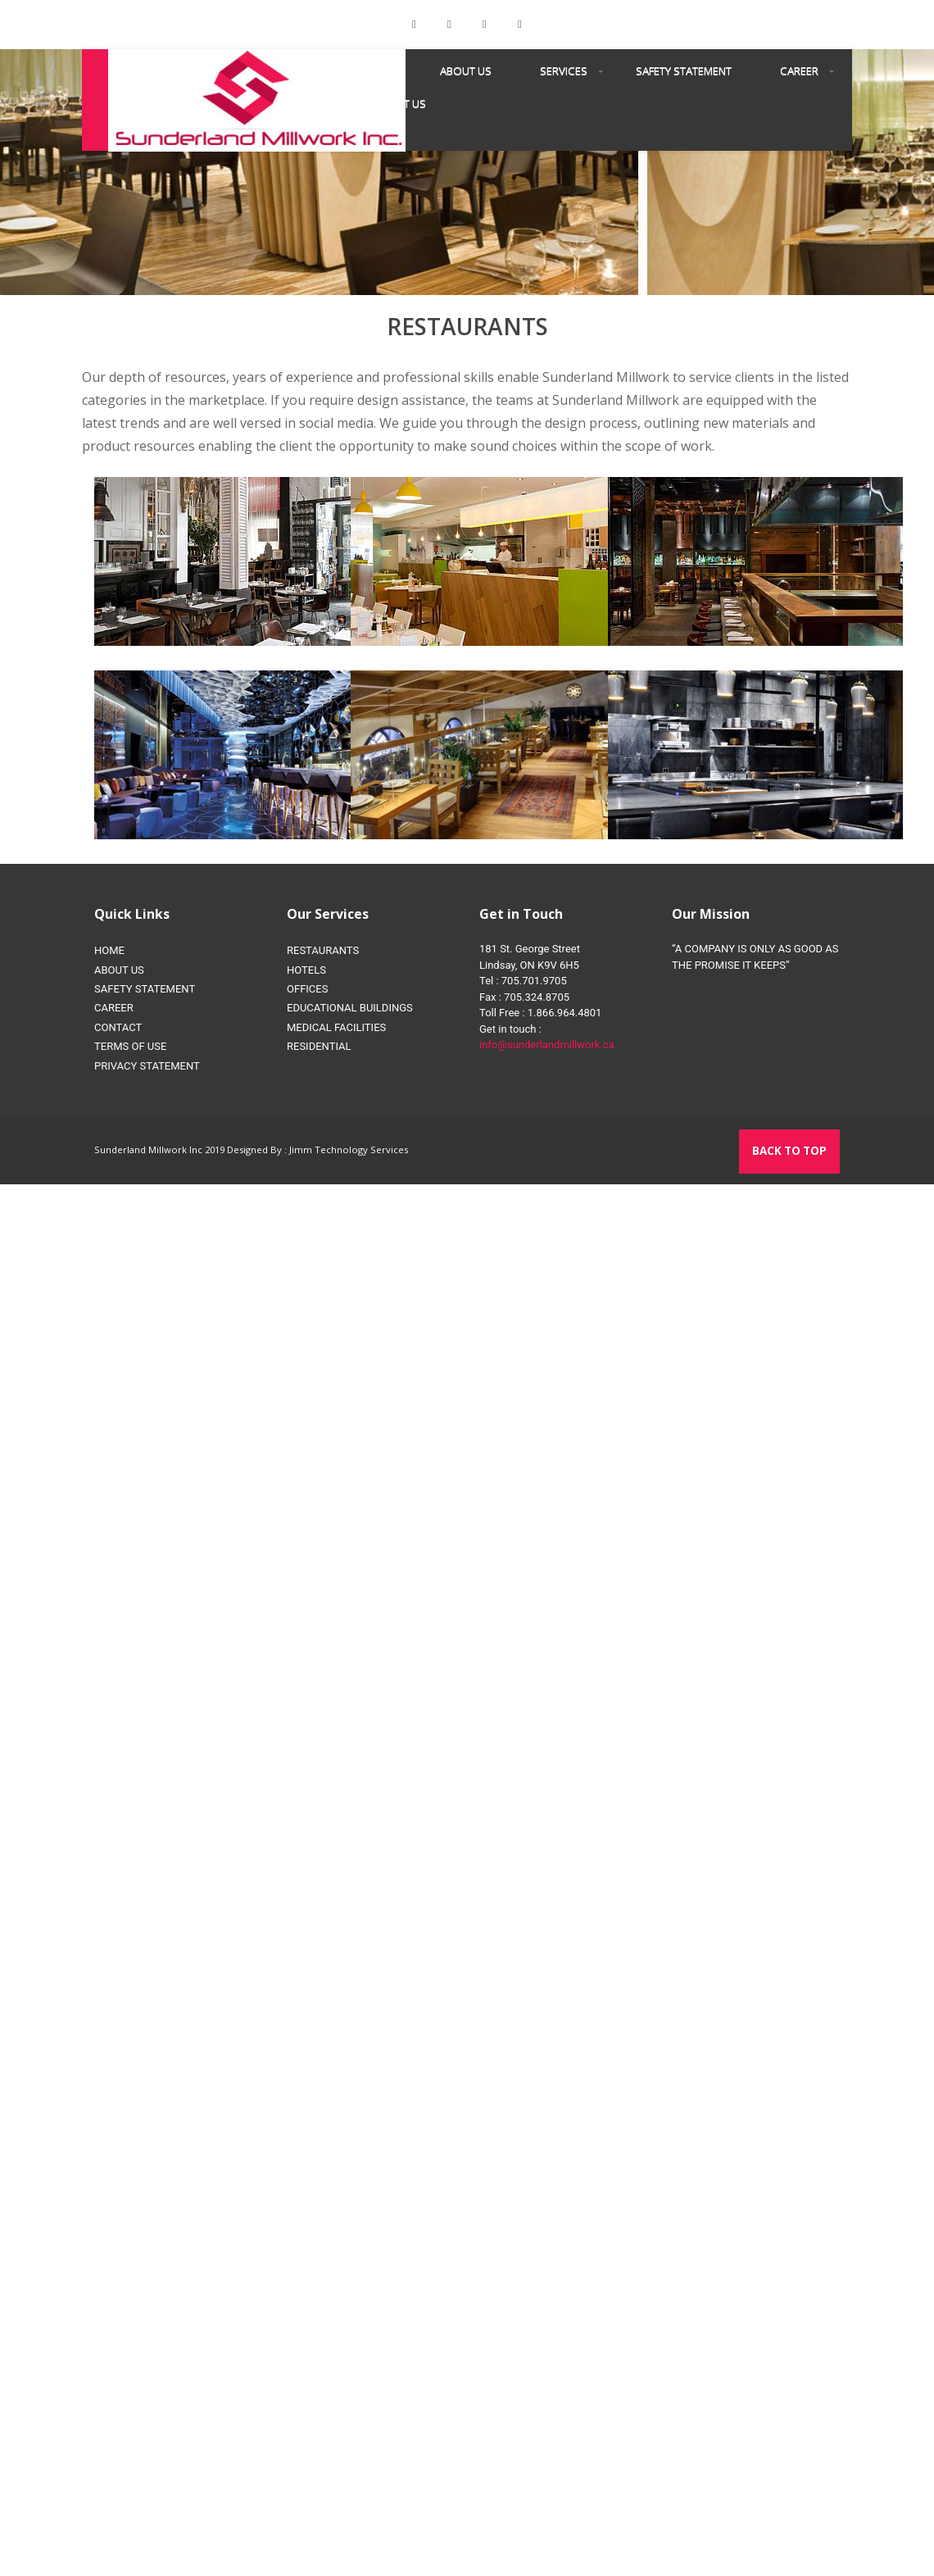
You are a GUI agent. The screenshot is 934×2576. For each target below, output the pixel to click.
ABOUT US (119, 970)
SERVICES (563, 70)
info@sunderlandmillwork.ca (546, 1044)
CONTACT (118, 1027)
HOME (109, 950)
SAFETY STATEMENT (684, 70)
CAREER (799, 70)
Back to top (789, 1150)
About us (466, 70)
